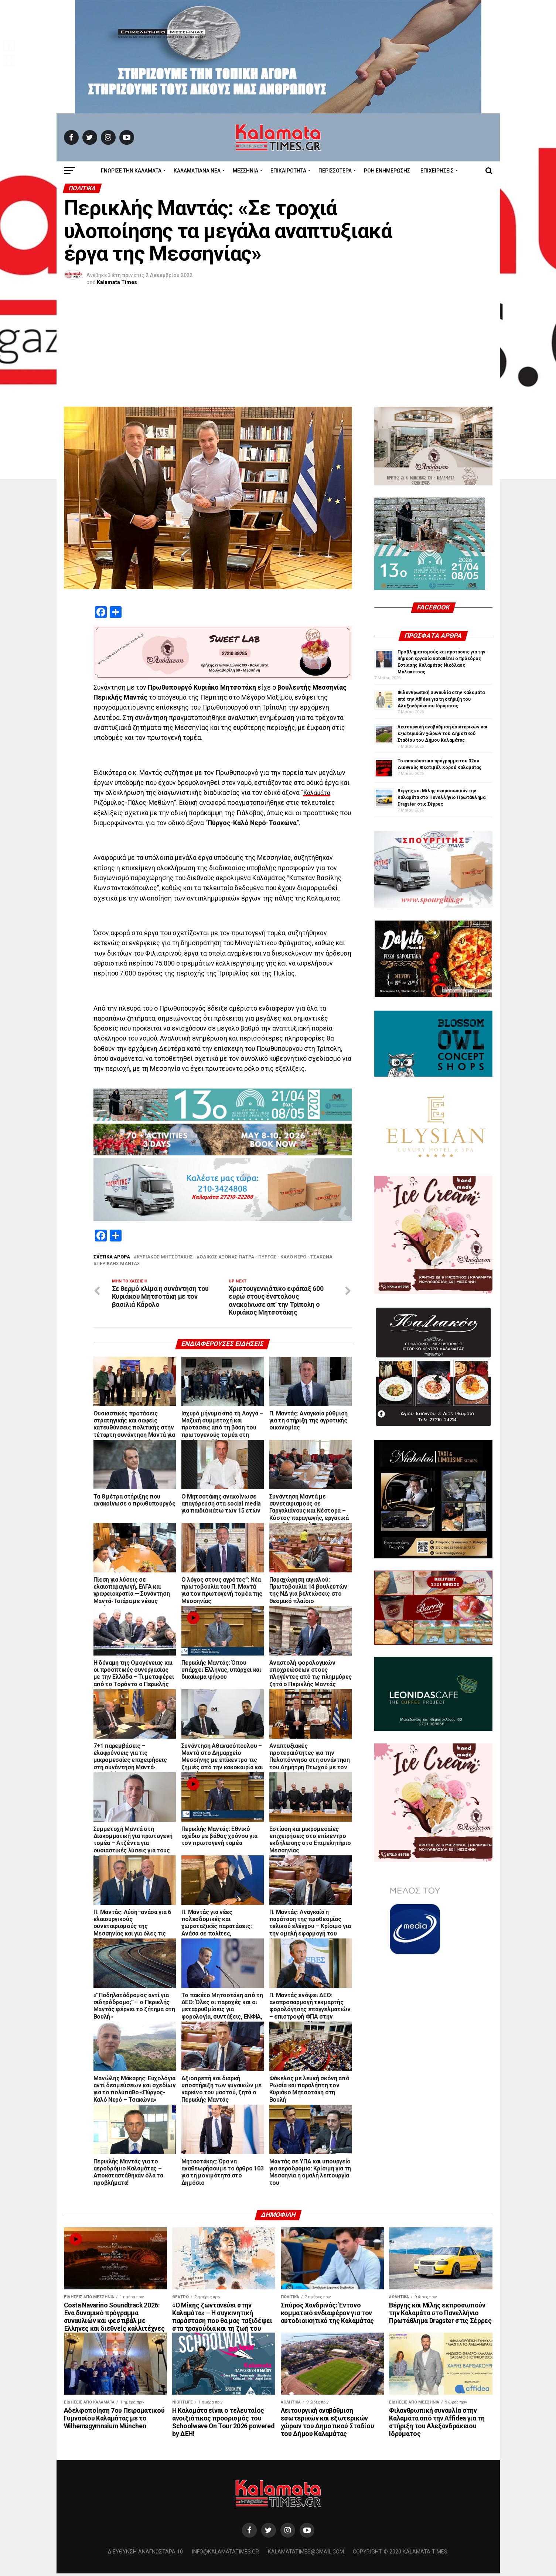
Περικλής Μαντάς (118, 1263)
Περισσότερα (335, 171)
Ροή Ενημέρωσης (387, 171)
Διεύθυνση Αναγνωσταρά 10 (145, 2554)
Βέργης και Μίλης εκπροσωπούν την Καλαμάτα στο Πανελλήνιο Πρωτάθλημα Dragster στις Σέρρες (441, 797)
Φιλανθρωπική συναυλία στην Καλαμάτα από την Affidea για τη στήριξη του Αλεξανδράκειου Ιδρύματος (441, 699)
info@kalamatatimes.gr (225, 2554)
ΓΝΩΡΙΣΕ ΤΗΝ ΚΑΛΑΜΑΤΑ (131, 171)
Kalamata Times (117, 282)
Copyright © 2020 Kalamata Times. (400, 2554)
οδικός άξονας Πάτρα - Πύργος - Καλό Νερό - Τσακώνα (265, 1257)
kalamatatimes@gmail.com (306, 2554)
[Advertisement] (278, 351)
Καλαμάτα (318, 792)
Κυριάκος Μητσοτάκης (165, 1257)
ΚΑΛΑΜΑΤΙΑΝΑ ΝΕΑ (197, 171)
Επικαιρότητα (288, 171)
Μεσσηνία (245, 171)
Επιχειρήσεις (437, 171)
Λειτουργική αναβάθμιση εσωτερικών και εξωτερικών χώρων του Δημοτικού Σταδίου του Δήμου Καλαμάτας (442, 733)
